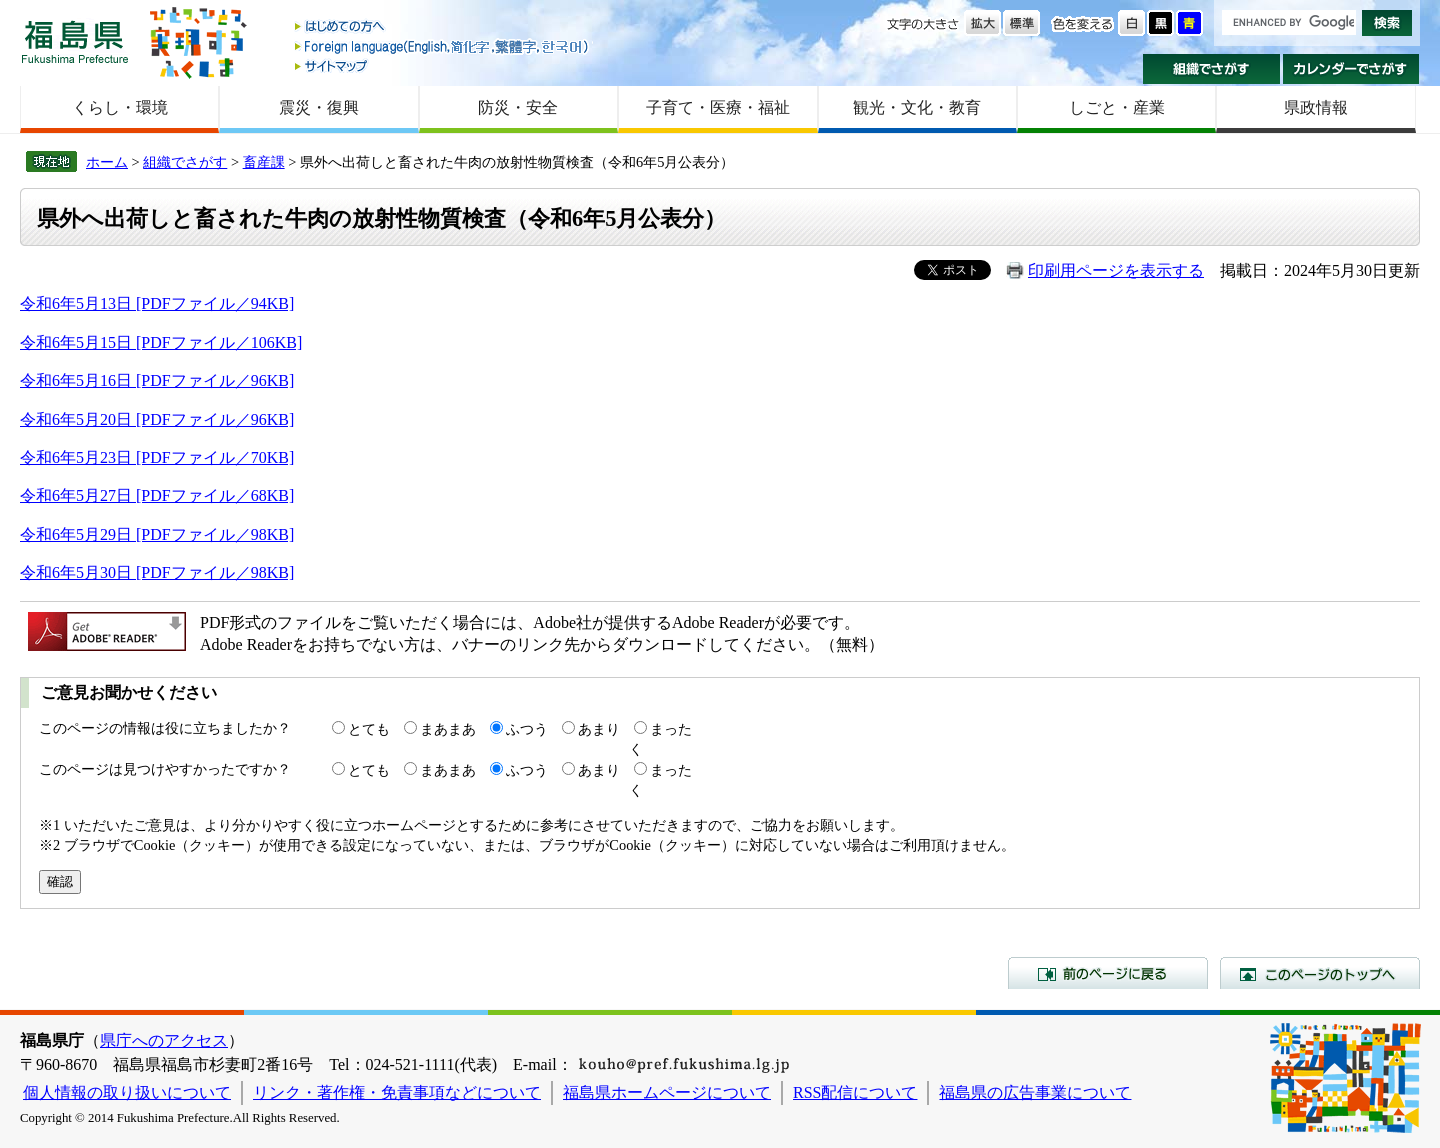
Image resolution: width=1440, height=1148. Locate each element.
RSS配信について (855, 1092)
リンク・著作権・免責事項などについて (397, 1092)
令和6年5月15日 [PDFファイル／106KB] (161, 342)
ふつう (527, 729)
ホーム (107, 162)
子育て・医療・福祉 (718, 107)
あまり (599, 729)
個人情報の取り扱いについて (127, 1092)
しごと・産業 (1117, 107)
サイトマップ (443, 65)
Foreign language (443, 46)
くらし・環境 (120, 107)
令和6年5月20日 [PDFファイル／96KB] (157, 419)
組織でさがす (1211, 69)
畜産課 (264, 162)
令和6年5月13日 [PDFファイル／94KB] (157, 303)
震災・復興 (319, 107)
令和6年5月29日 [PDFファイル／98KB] (157, 534)
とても (369, 729)
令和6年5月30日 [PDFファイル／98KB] (157, 572)
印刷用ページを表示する (1116, 270)
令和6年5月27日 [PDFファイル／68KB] (157, 495)
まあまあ (448, 729)
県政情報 (1316, 107)
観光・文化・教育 (917, 107)
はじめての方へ (443, 27)
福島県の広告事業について (1035, 1092)
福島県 (75, 41)
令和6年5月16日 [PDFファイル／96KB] (157, 380)
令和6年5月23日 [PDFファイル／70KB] (157, 457)
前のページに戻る (1108, 973)
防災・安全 (518, 107)
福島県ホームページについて (667, 1092)
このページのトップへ (1320, 973)
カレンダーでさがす (1351, 69)
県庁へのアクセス (164, 1040)
